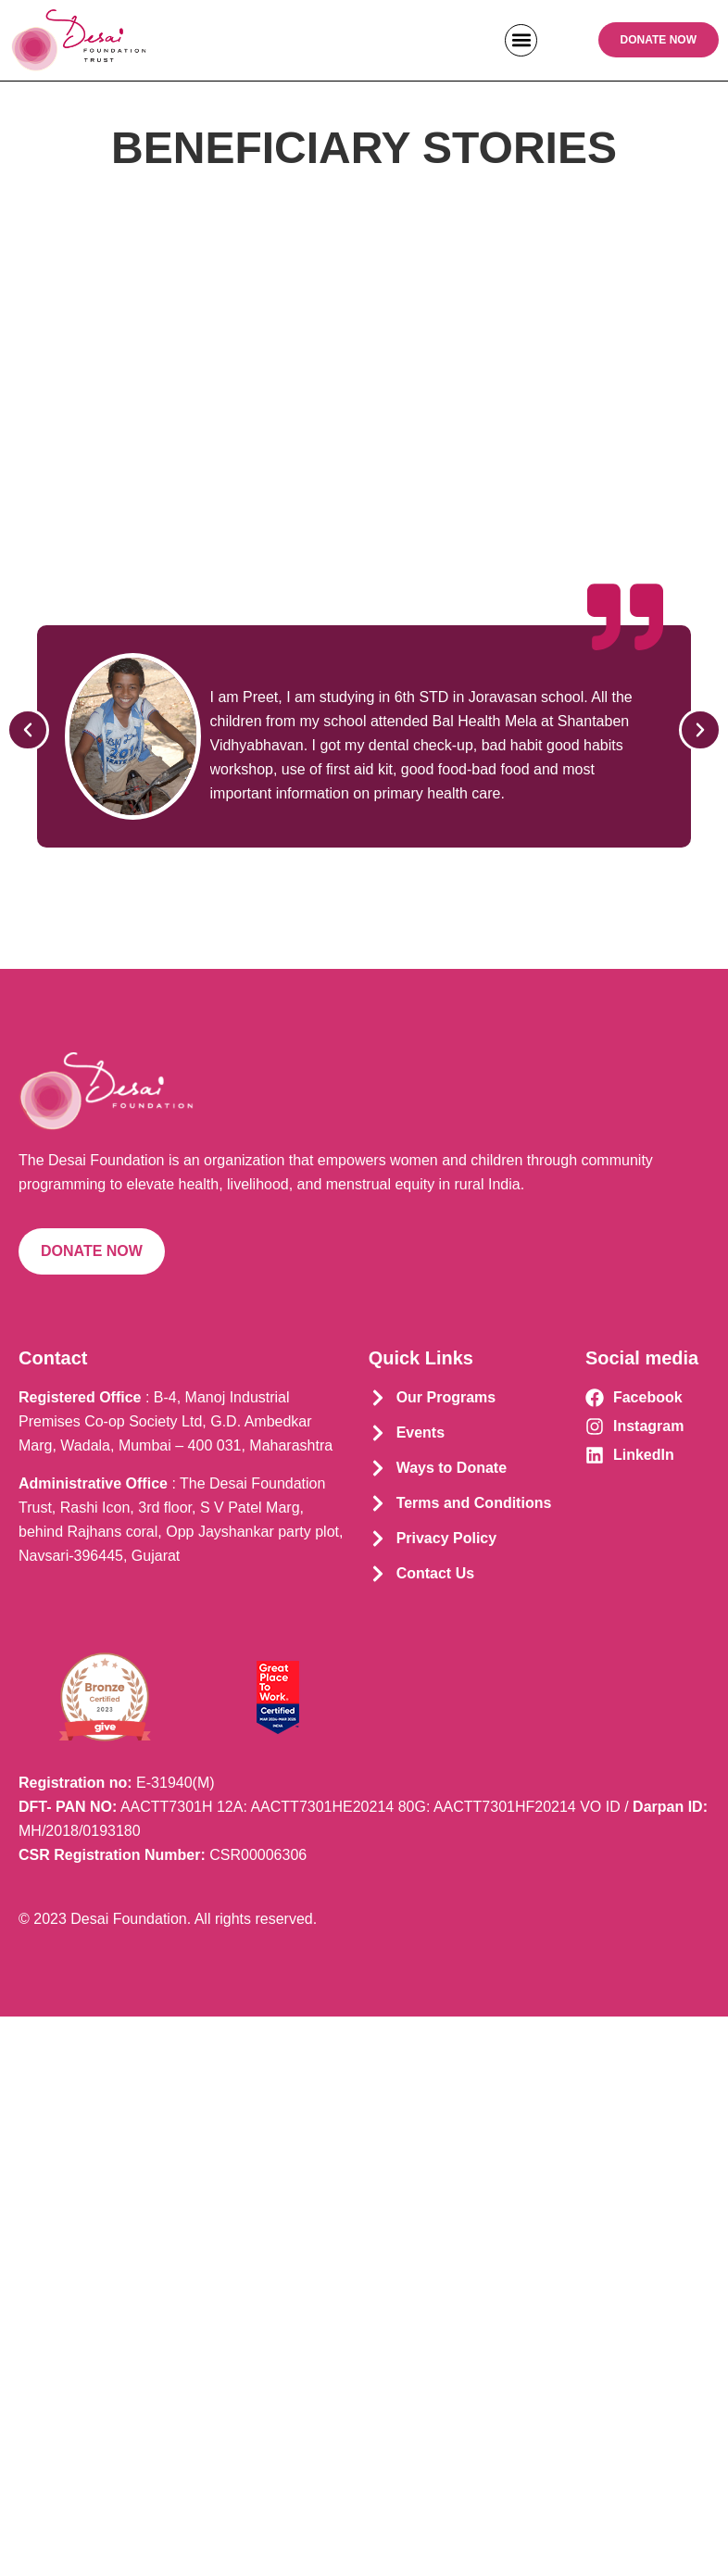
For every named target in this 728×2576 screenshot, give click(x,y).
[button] (521, 40)
